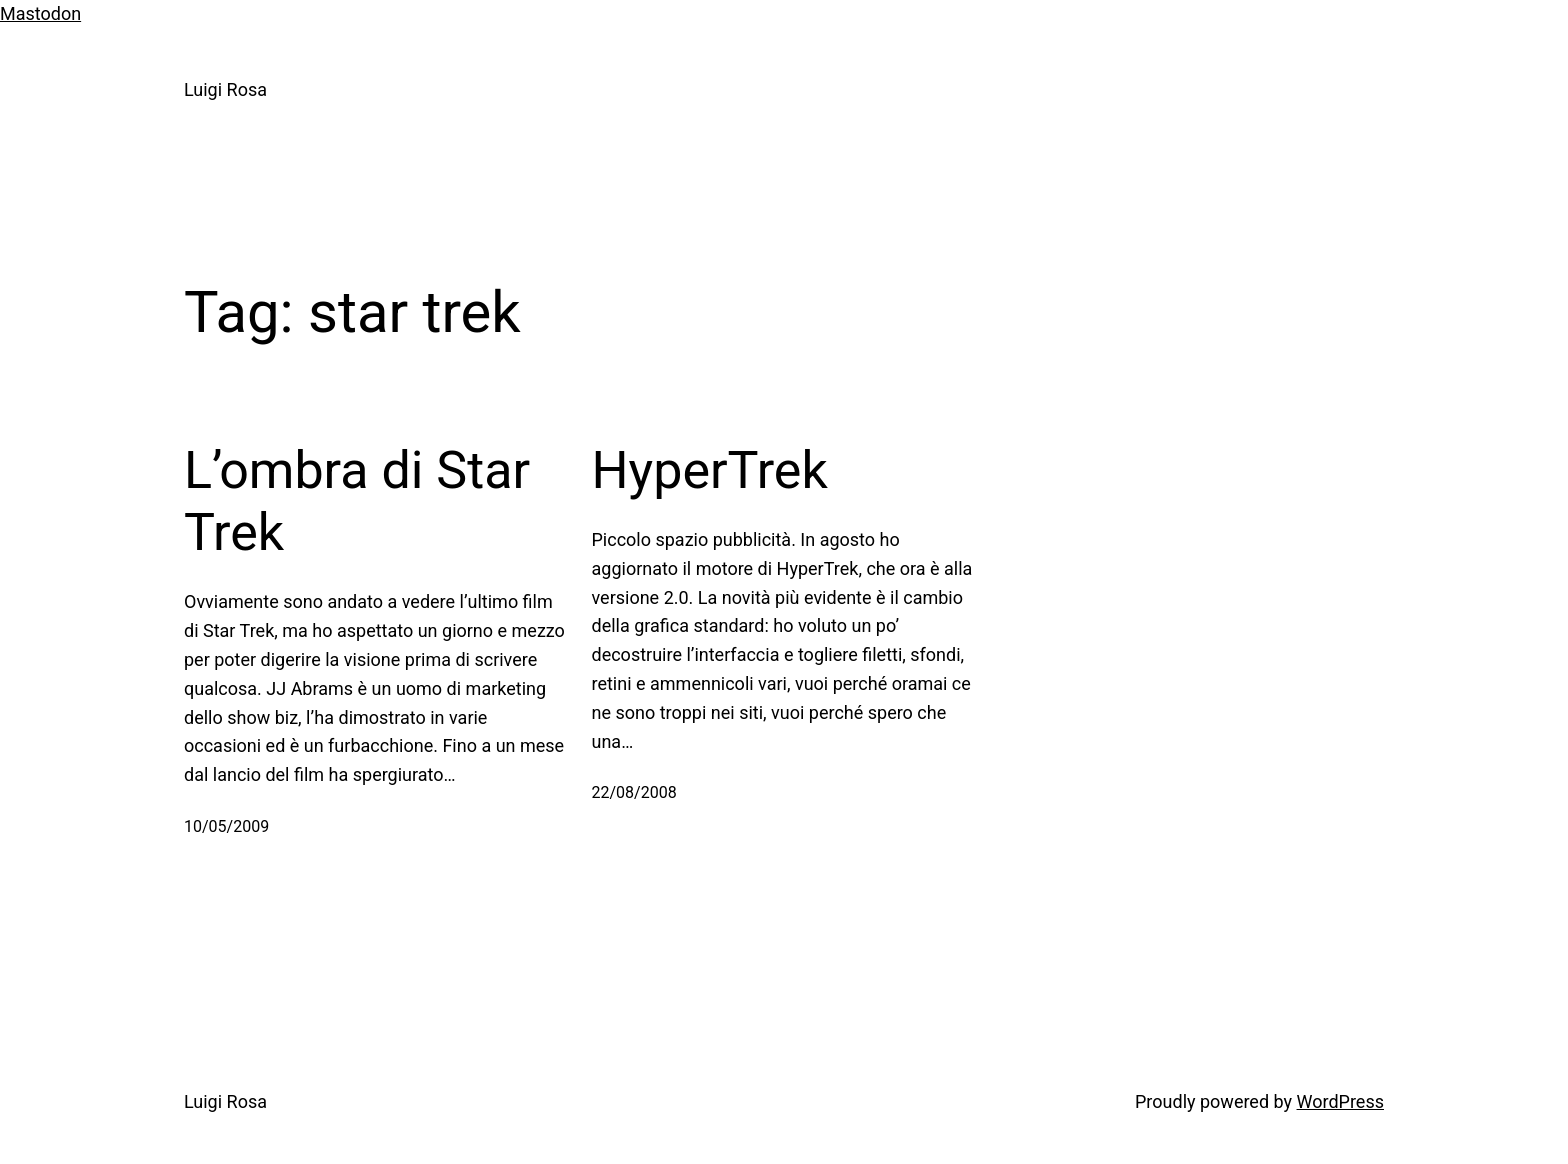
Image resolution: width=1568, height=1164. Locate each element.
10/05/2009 (226, 826)
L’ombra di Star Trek (357, 501)
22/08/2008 (634, 792)
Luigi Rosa (225, 89)
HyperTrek (710, 470)
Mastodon (40, 13)
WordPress (1340, 1101)
